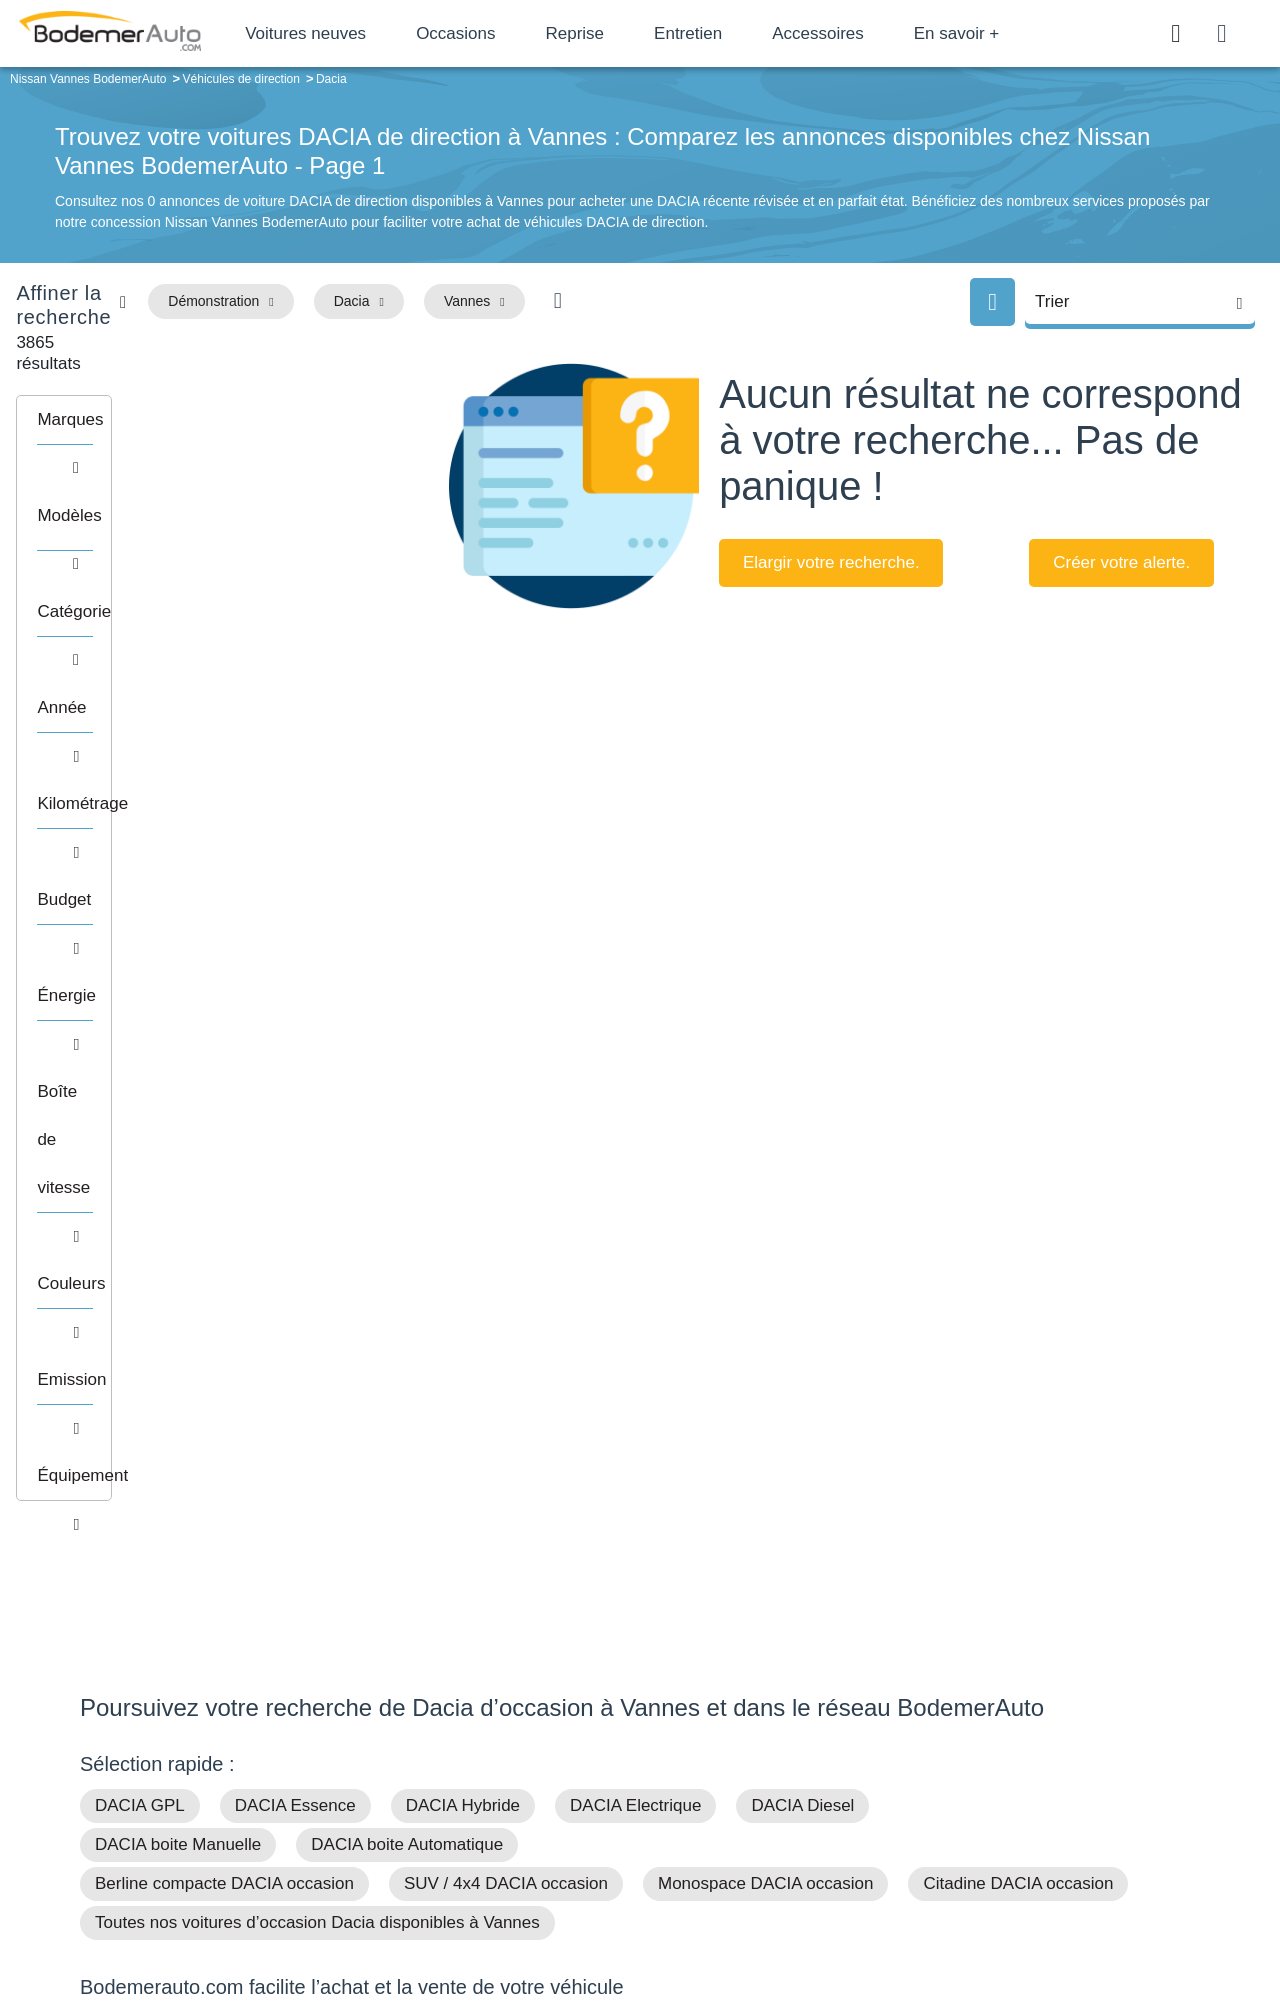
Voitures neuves (367, 33)
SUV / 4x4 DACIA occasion (506, 1221)
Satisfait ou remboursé (1049, 1742)
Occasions (517, 33)
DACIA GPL (140, 1143)
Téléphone (226, 1746)
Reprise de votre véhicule (191, 1405)
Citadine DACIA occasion (1018, 1221)
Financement (512, 1803)
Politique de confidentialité (975, 1923)
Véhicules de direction (793, 1803)
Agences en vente (1035, 1864)
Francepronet (279, 1925)
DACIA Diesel (802, 1143)
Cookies (864, 1923)
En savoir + (1019, 33)
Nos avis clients (139, 1783)
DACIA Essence (295, 1143)
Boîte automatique (782, 1772)
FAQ (486, 1864)
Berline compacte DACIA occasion (224, 1221)
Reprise (636, 33)
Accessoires (880, 33)
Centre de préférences (655, 1923)
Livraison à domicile (1040, 1803)
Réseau (496, 1772)
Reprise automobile (1039, 1772)
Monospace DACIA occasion (765, 1221)
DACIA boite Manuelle (178, 1182)
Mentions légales (781, 1923)
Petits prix (755, 1742)
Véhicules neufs (774, 1833)
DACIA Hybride (463, 1143)
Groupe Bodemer (525, 1742)
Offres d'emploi (518, 1833)
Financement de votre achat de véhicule (245, 1366)
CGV (1077, 1923)
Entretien (750, 33)
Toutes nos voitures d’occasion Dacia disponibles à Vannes (317, 1260)
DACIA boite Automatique (407, 1182)
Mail (115, 1746)
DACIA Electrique (635, 1143)
